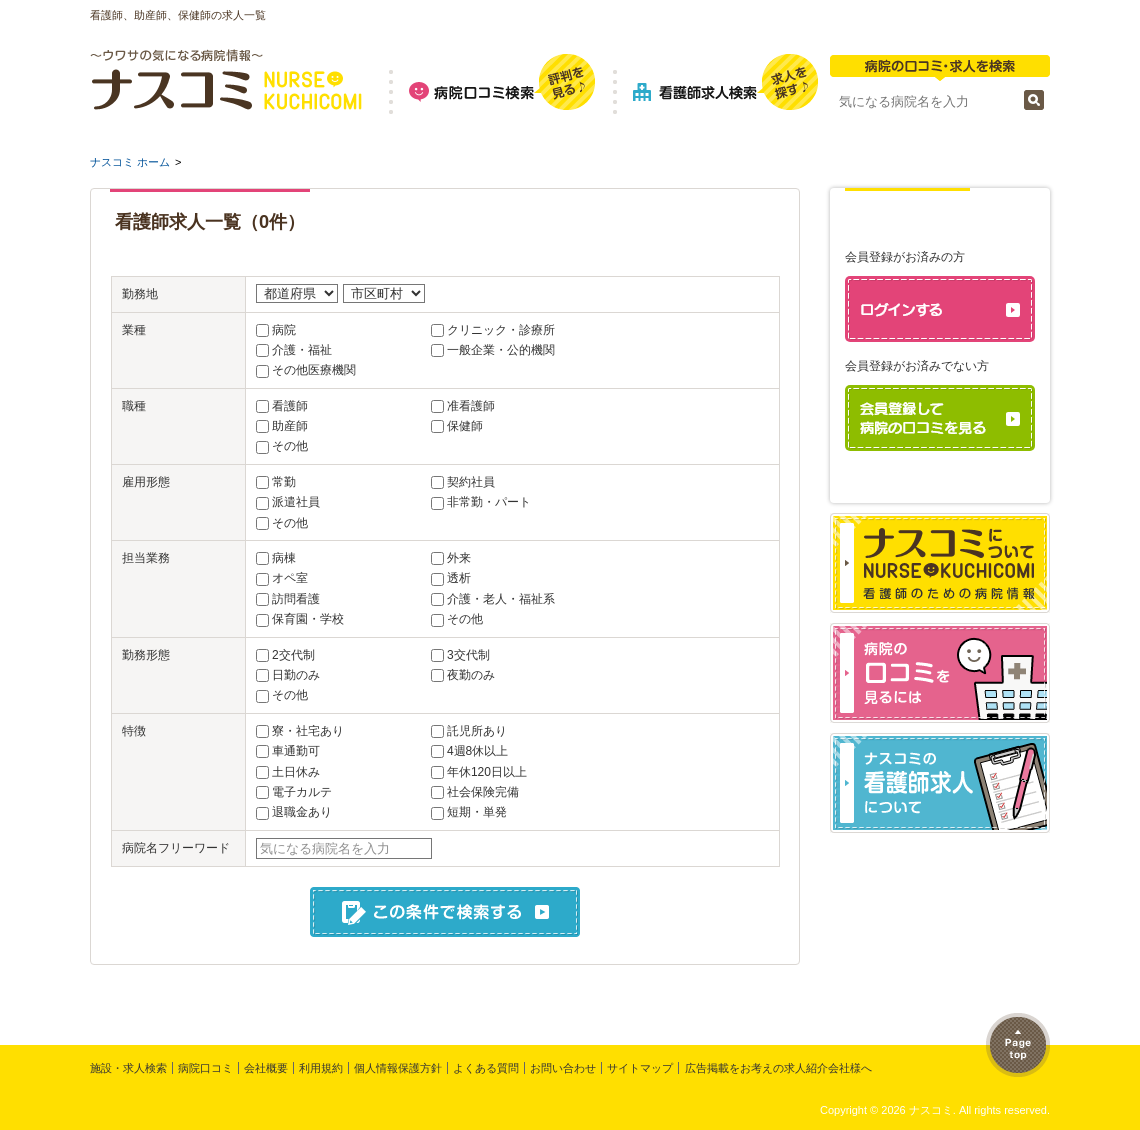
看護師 (290, 406)
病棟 (284, 558)
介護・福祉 (302, 350)
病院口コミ (205, 1068)
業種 (134, 330)
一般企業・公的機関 (501, 350)
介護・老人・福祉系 (501, 599)
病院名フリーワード (176, 848)
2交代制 (293, 655)
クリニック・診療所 (501, 330)
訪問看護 (296, 599)
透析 (459, 578)
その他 (290, 446)
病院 (284, 330)
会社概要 (266, 1068)
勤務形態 (146, 655)
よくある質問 (486, 1068)
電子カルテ (302, 792)
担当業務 (146, 558)
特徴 (134, 731)
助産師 (290, 426)
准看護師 (471, 406)
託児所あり (477, 731)
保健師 (465, 426)
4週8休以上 (477, 751)
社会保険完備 (483, 792)
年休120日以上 (487, 772)
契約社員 (471, 482)
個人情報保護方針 (398, 1068)
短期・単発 (477, 812)
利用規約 (321, 1068)
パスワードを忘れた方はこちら (948, 485)
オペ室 (290, 578)
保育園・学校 (308, 619)
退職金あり (302, 812)
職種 (134, 406)
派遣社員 (296, 502)
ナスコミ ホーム (130, 162)
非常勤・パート (489, 502)
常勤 (284, 482)
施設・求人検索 (128, 1068)
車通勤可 (296, 751)
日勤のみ (296, 675)
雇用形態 (146, 482)
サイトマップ (640, 1068)
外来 (459, 558)
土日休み (296, 772)
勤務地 (140, 294)
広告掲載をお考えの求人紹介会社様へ (778, 1068)
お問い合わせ (563, 1068)
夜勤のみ (471, 675)
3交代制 (468, 655)
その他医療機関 (314, 370)
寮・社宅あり (308, 731)
